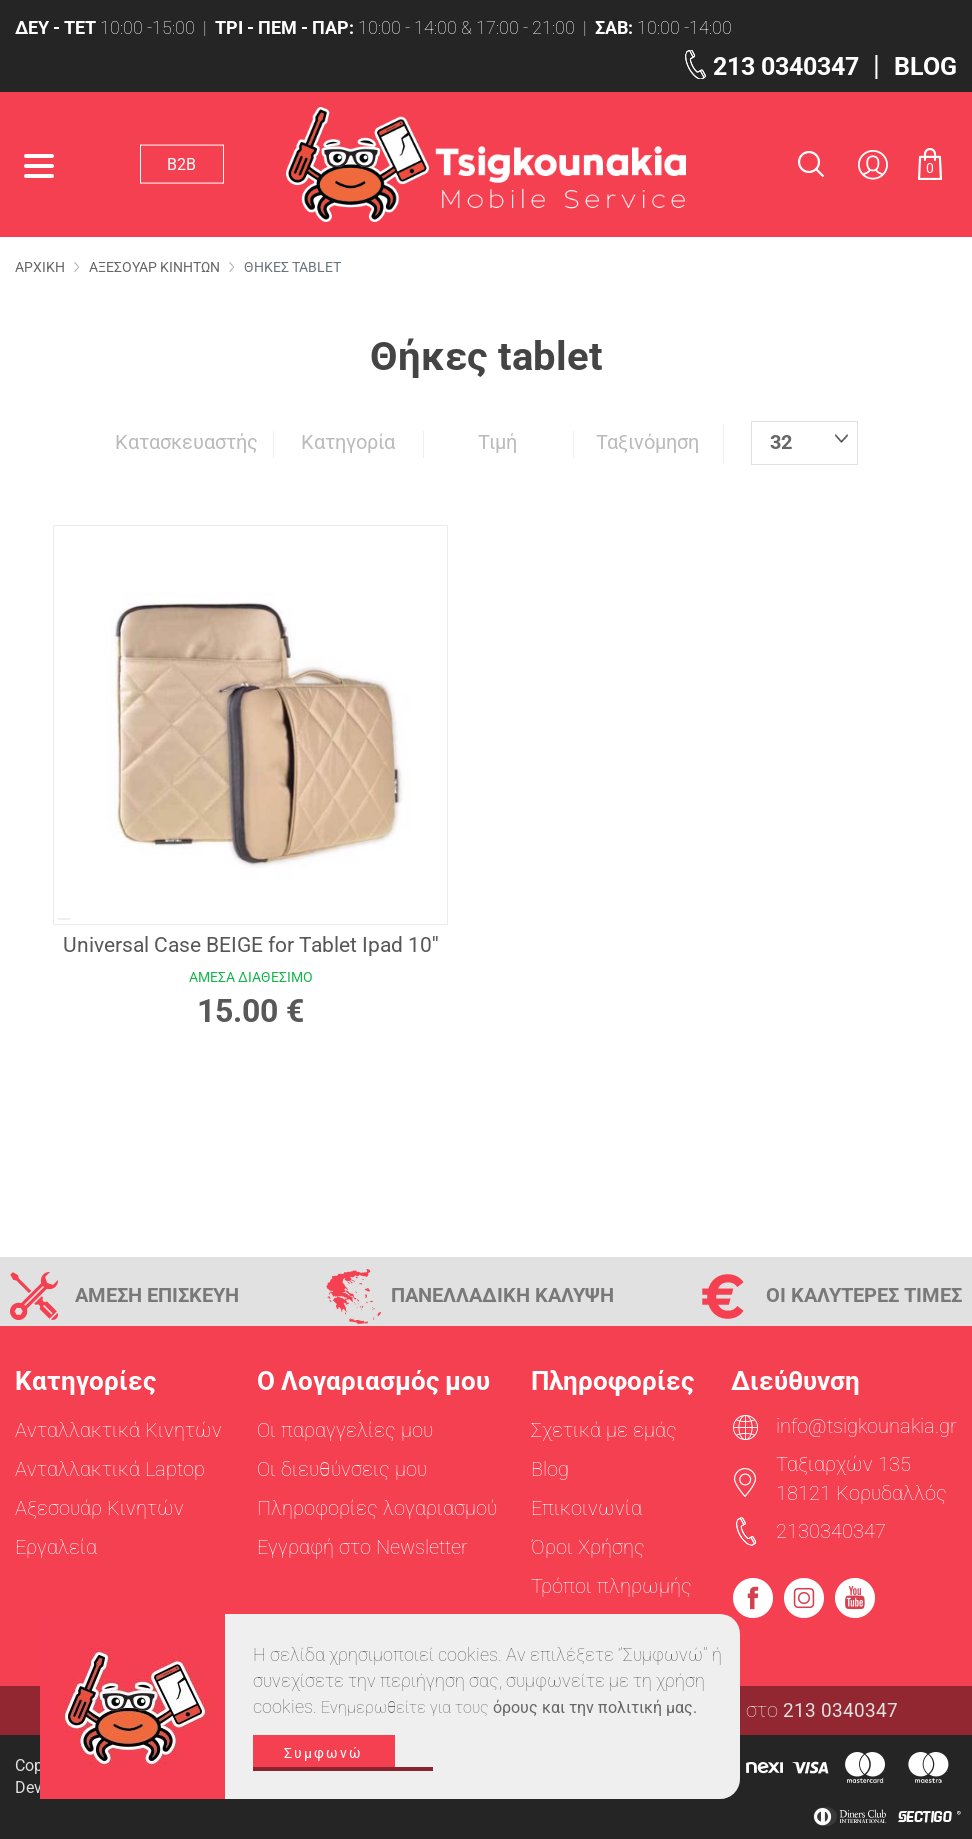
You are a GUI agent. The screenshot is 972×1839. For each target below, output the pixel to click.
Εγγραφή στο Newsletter (362, 1547)
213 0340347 (768, 65)
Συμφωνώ (343, 1766)
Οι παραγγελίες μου (345, 1430)
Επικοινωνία (586, 1508)
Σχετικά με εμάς (604, 1430)
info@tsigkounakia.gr (866, 1426)
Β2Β (188, 163)
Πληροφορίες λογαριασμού (377, 1508)
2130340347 (831, 1531)
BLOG (922, 65)
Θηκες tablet (286, 267)
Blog (550, 1469)
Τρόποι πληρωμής (611, 1586)
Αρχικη (40, 267)
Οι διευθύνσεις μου (342, 1469)
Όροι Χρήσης (588, 1547)
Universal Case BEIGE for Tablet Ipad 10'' (251, 945)
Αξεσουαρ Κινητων (151, 267)
